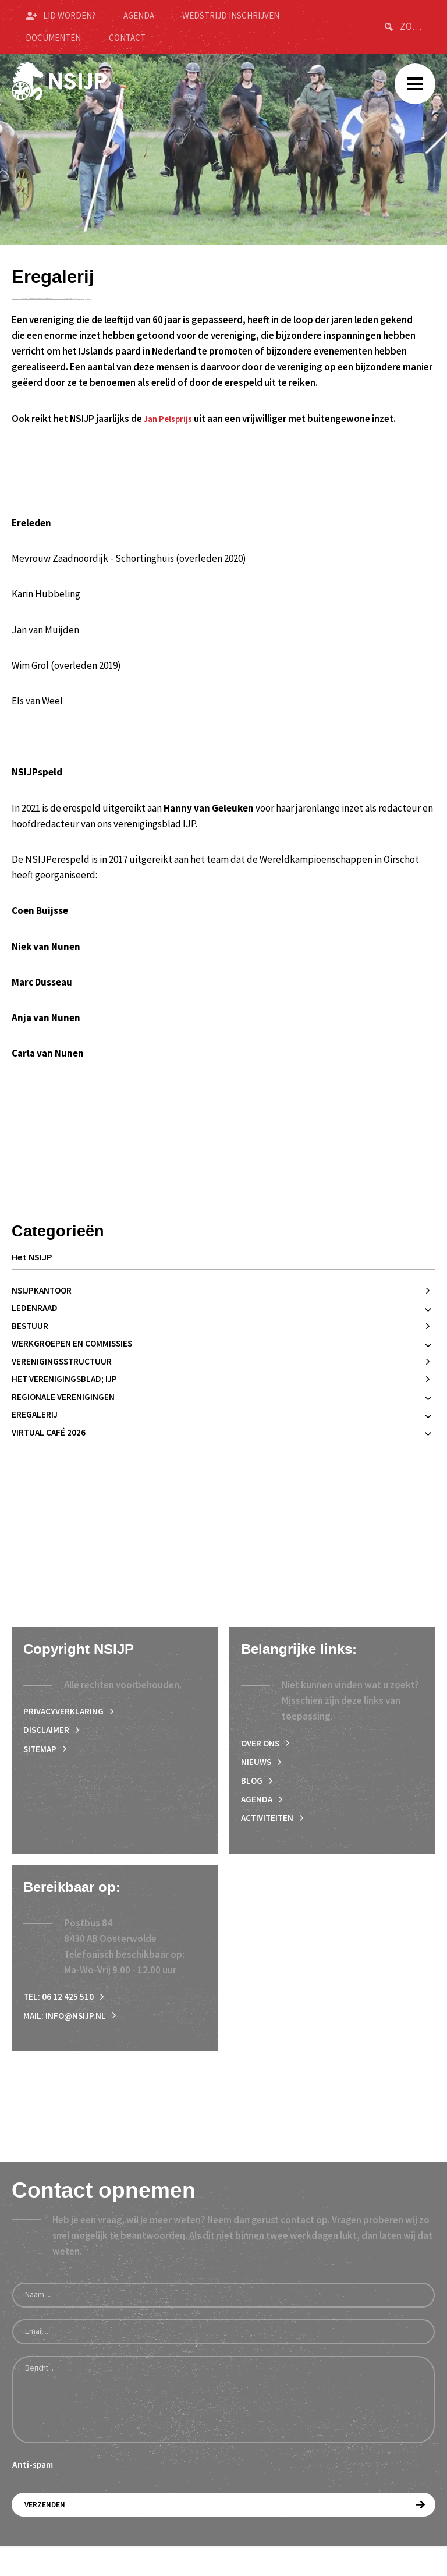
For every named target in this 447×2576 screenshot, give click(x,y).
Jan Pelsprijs (170, 418)
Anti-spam (32, 2493)
